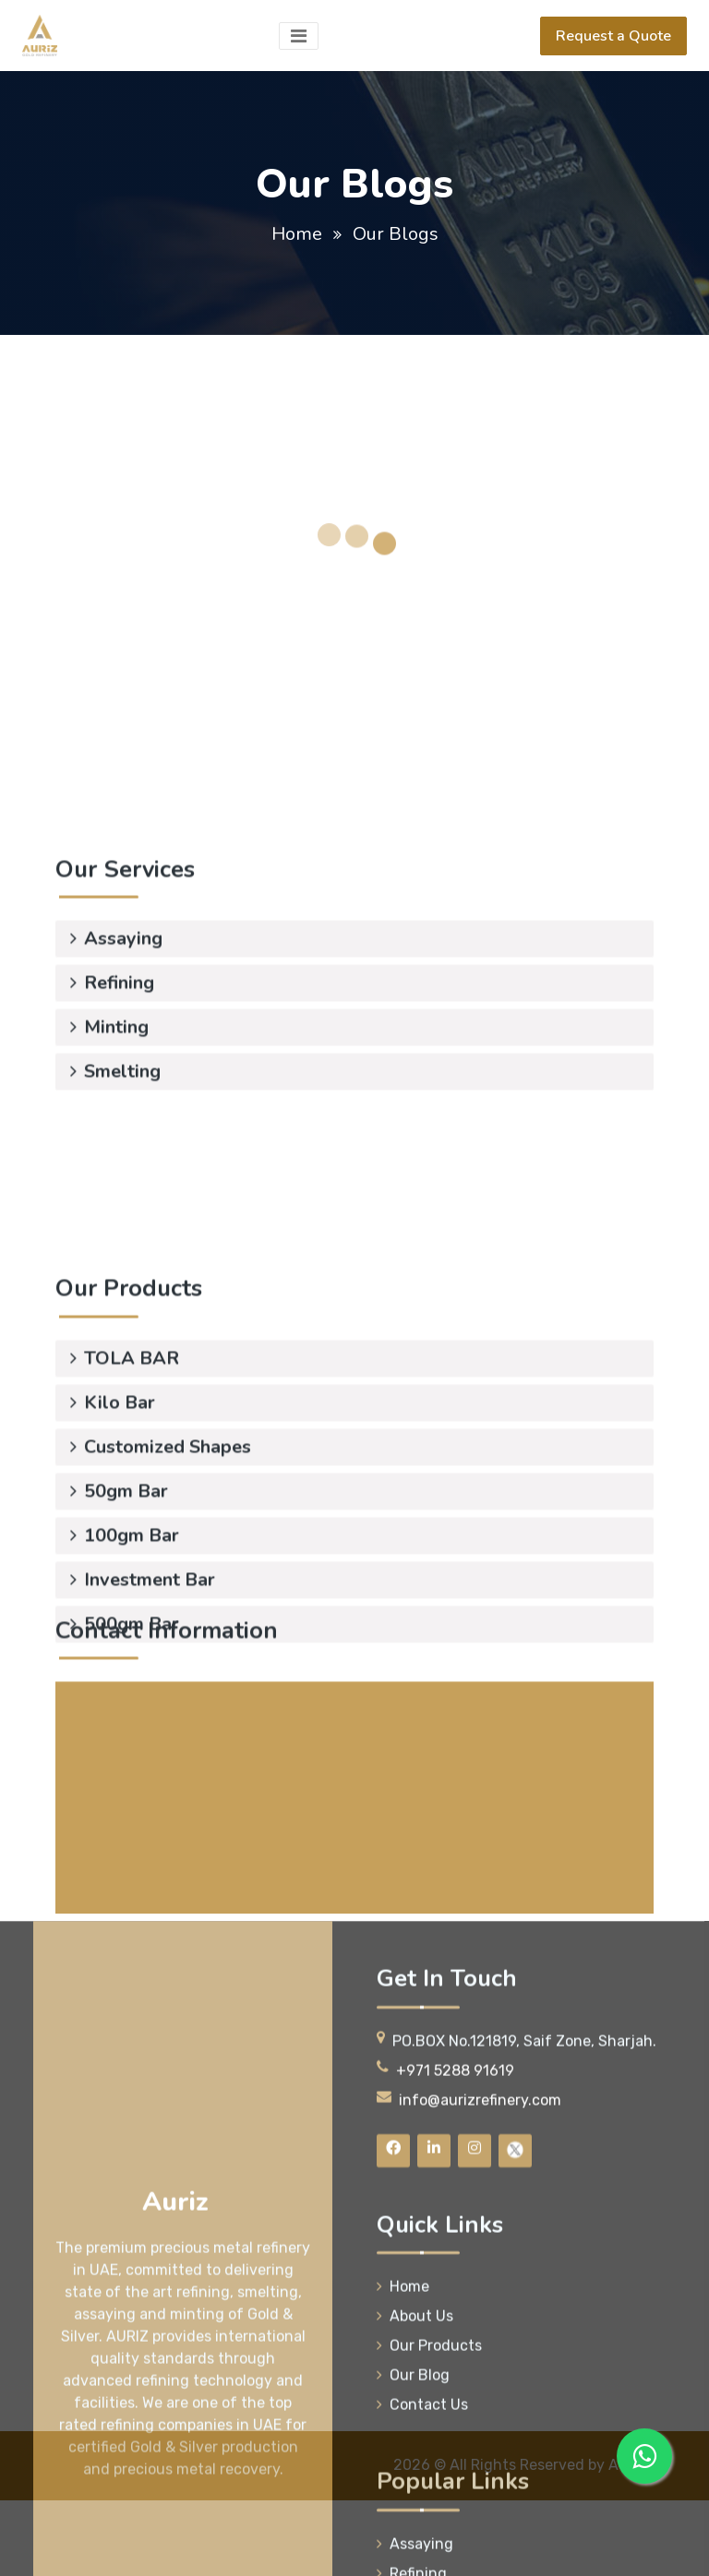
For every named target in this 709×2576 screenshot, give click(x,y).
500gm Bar (124, 1698)
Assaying (116, 893)
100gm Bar (124, 1609)
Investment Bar (142, 1653)
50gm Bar (119, 1565)
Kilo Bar (112, 1476)
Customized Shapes (160, 1521)
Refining (112, 937)
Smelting (115, 1026)
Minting (109, 982)
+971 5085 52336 (194, 1869)
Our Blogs (396, 233)
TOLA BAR (124, 1432)
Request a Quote (613, 36)
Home (296, 233)
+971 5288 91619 (193, 1843)
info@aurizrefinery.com (215, 1913)
